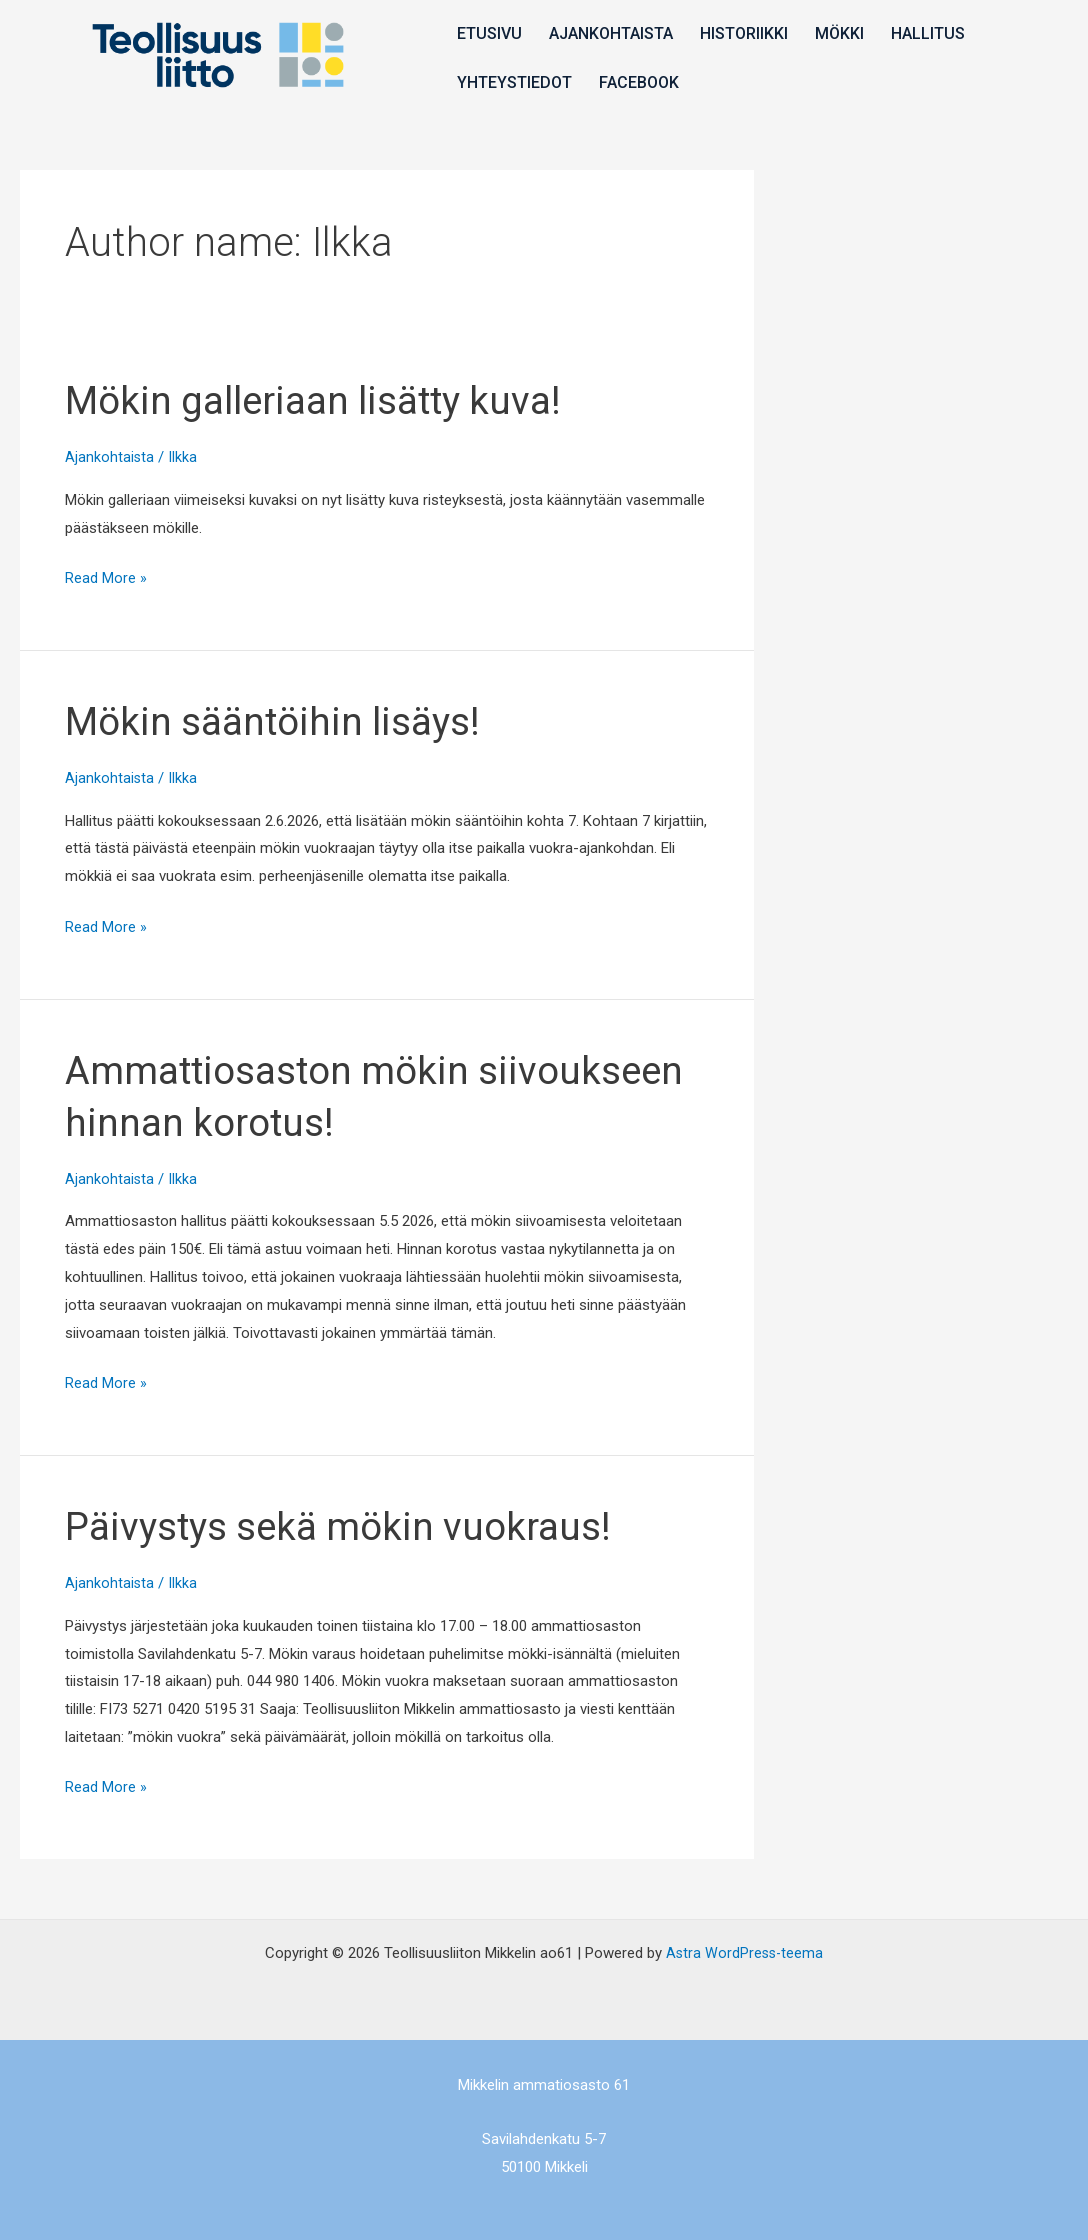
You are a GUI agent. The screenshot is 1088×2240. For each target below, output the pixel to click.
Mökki (831, 33)
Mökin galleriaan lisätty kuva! (325, 400)
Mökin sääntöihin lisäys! (281, 721)
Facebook (635, 81)
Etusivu (487, 33)
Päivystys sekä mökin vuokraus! (349, 1526)
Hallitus (918, 33)
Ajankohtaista (607, 33)
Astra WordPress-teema (744, 1953)
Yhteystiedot (512, 81)
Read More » (106, 576)
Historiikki (738, 33)
